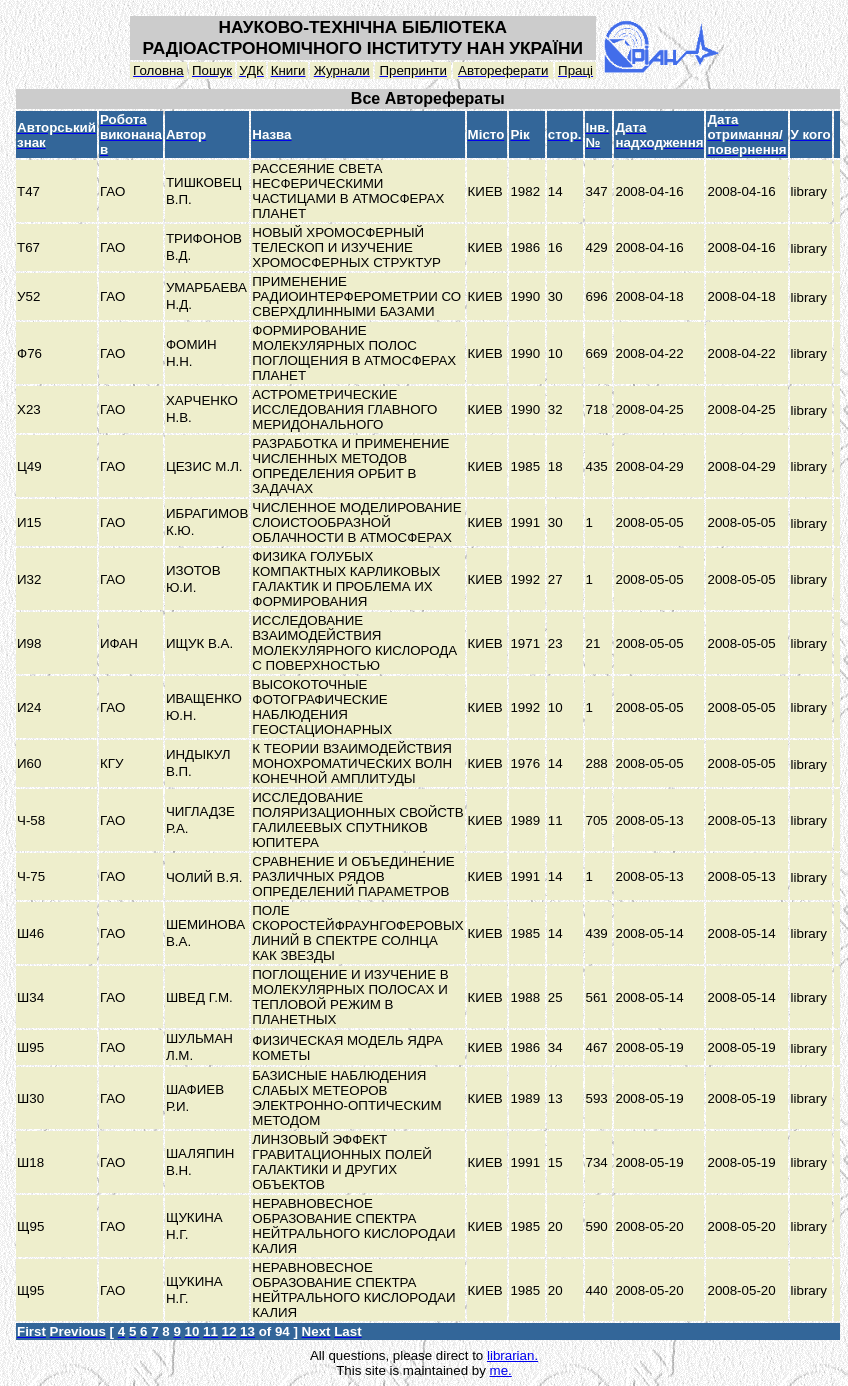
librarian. (512, 1355)
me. (501, 1370)
